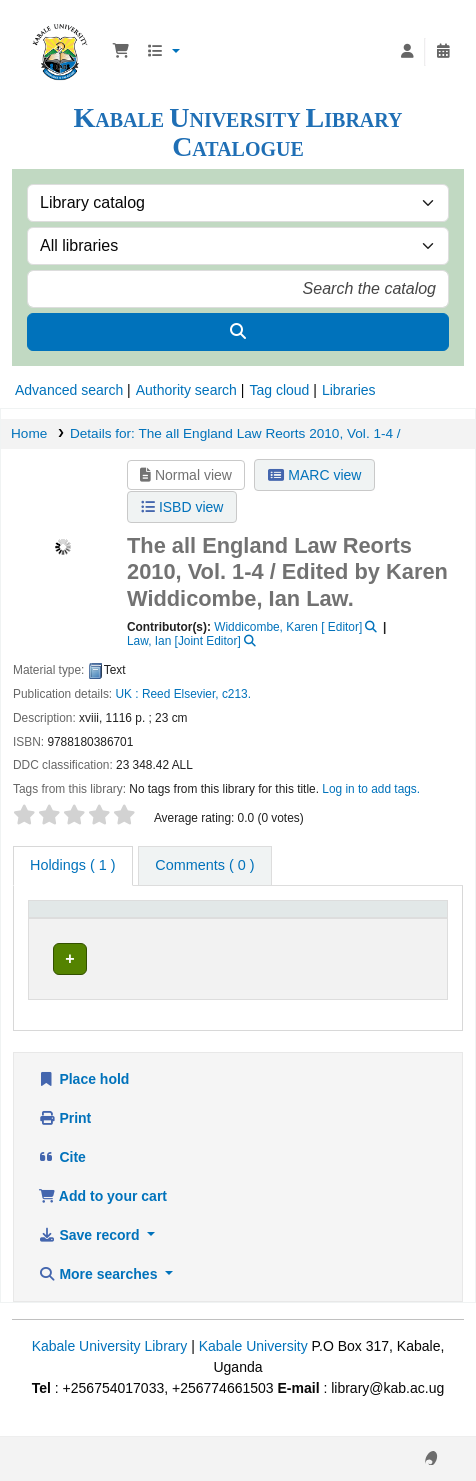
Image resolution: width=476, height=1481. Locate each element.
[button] (121, 52)
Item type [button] (64, 934)
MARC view (314, 475)
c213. (236, 694)
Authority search (186, 390)
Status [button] (397, 934)
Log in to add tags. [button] (371, 789)
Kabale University (253, 1367)
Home (29, 433)
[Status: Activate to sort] (409, 925)
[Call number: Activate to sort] (304, 925)
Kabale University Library (110, 1367)
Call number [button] (283, 934)
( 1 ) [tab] (73, 865)
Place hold (83, 1100)
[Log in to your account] (407, 52)
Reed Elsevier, (180, 694)
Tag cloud (279, 390)
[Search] (238, 332)
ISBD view (182, 507)
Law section (173, 969)
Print (64, 1139)
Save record (90, 1256)
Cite (62, 1178)
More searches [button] (99, 1295)
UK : (126, 694)
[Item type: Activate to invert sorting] (76, 925)
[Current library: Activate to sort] (181, 925)
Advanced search (69, 390)
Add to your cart (102, 1217)
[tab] (204, 866)
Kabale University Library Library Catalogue (60, 29)
